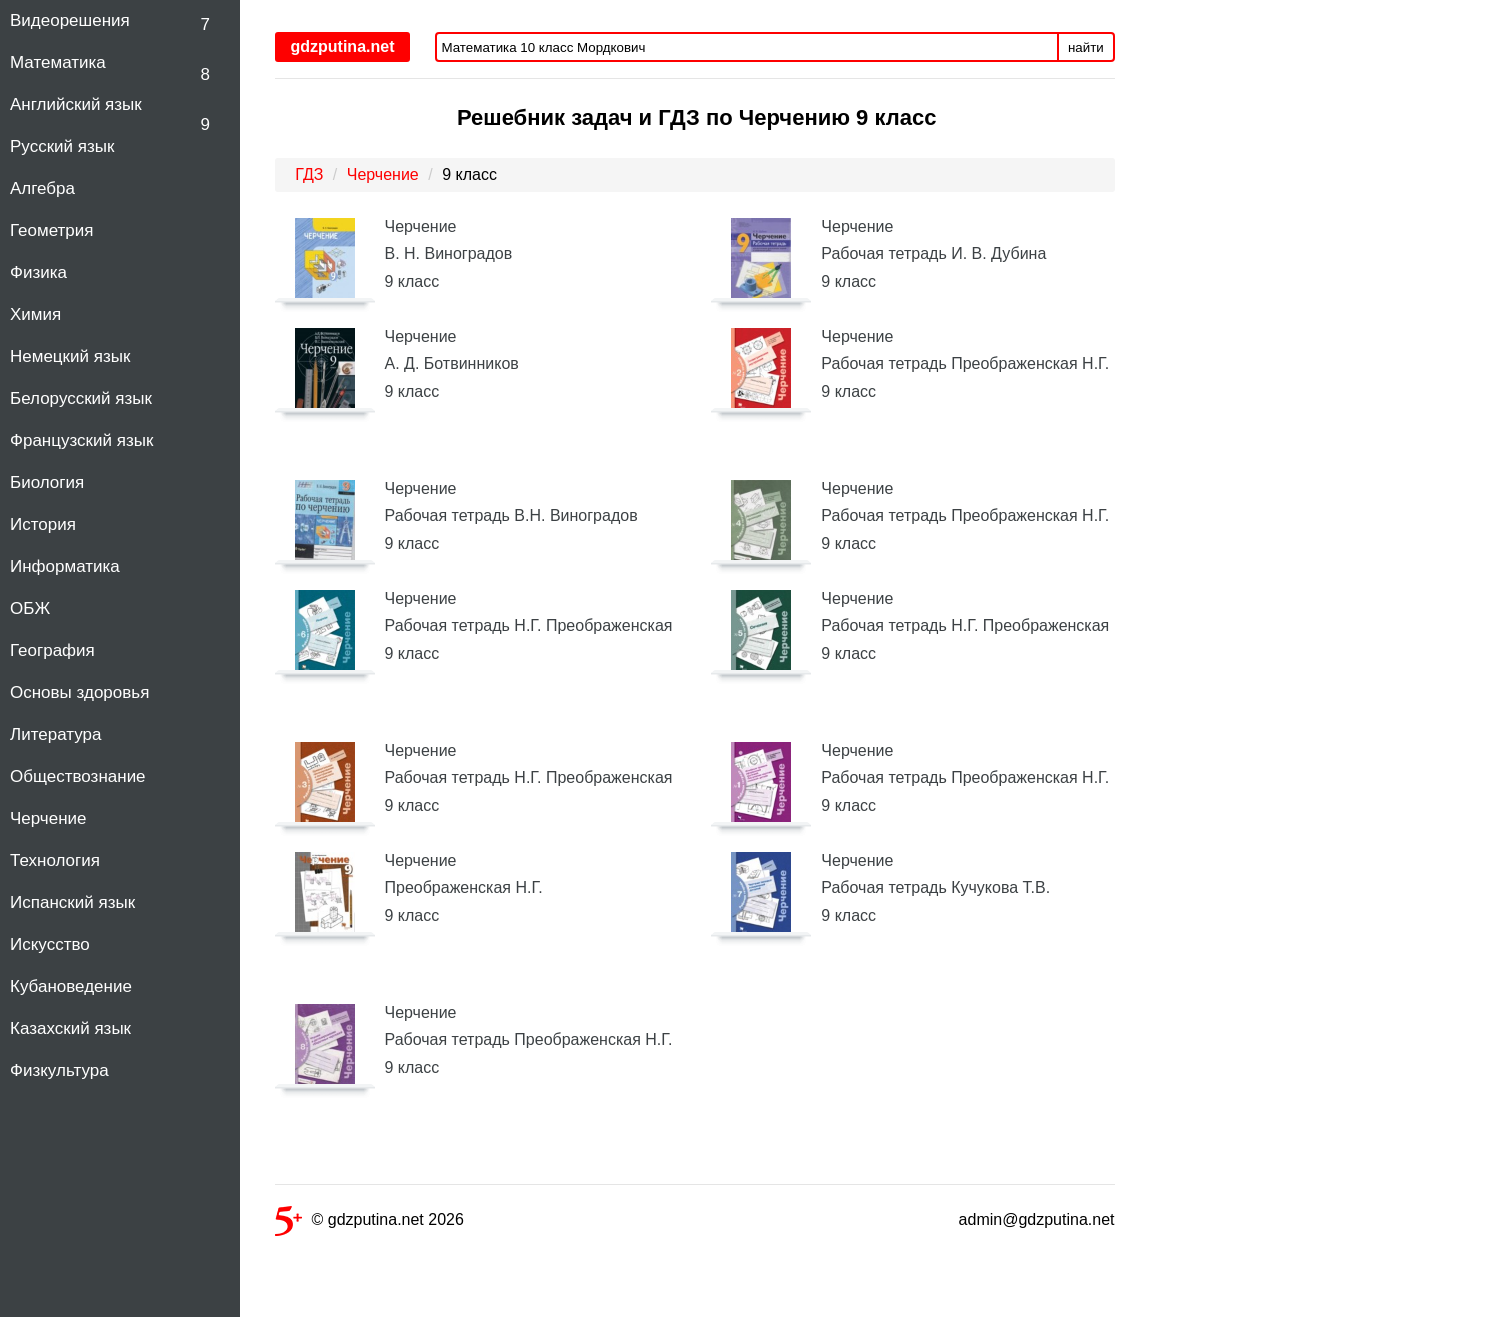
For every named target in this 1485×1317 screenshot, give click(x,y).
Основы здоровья (79, 692)
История (43, 524)
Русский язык (62, 146)
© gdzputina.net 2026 (369, 1223)
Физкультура (59, 1070)
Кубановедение (71, 986)
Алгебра (42, 188)
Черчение (48, 818)
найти (1086, 47)
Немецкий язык (70, 356)
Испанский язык (72, 902)
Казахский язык (70, 1028)
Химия (35, 314)
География (52, 650)
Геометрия (52, 230)
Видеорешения (70, 20)
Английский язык (76, 104)
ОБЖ (30, 608)
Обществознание (78, 776)
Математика (58, 62)
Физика (38, 272)
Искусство (50, 944)
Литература (55, 734)
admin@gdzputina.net (1037, 1219)
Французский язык (81, 440)
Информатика (65, 566)
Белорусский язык (81, 398)
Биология (47, 482)
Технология (55, 860)
